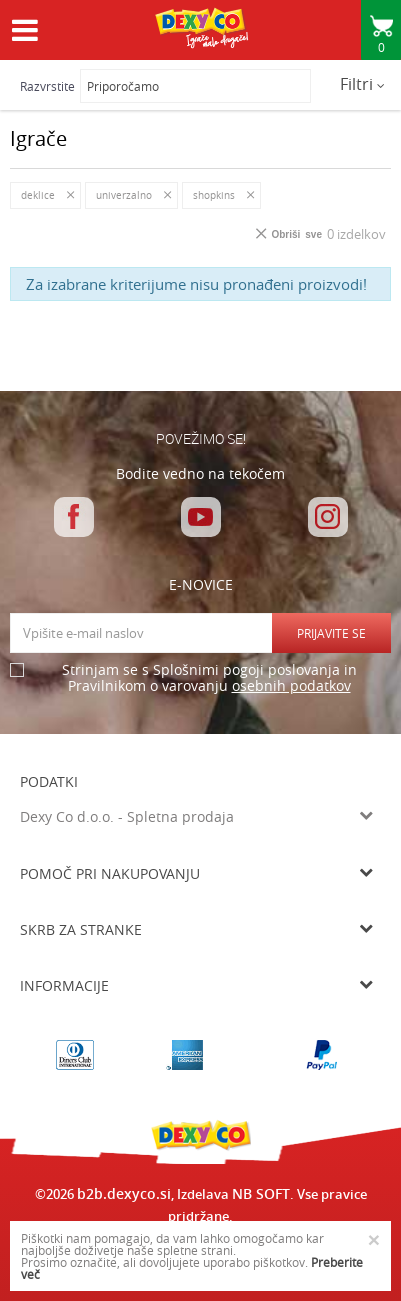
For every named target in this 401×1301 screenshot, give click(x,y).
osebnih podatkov (291, 685)
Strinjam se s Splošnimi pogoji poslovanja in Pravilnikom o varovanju (209, 678)
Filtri (362, 84)
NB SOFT (261, 1193)
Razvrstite (47, 86)
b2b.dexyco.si (124, 1193)
